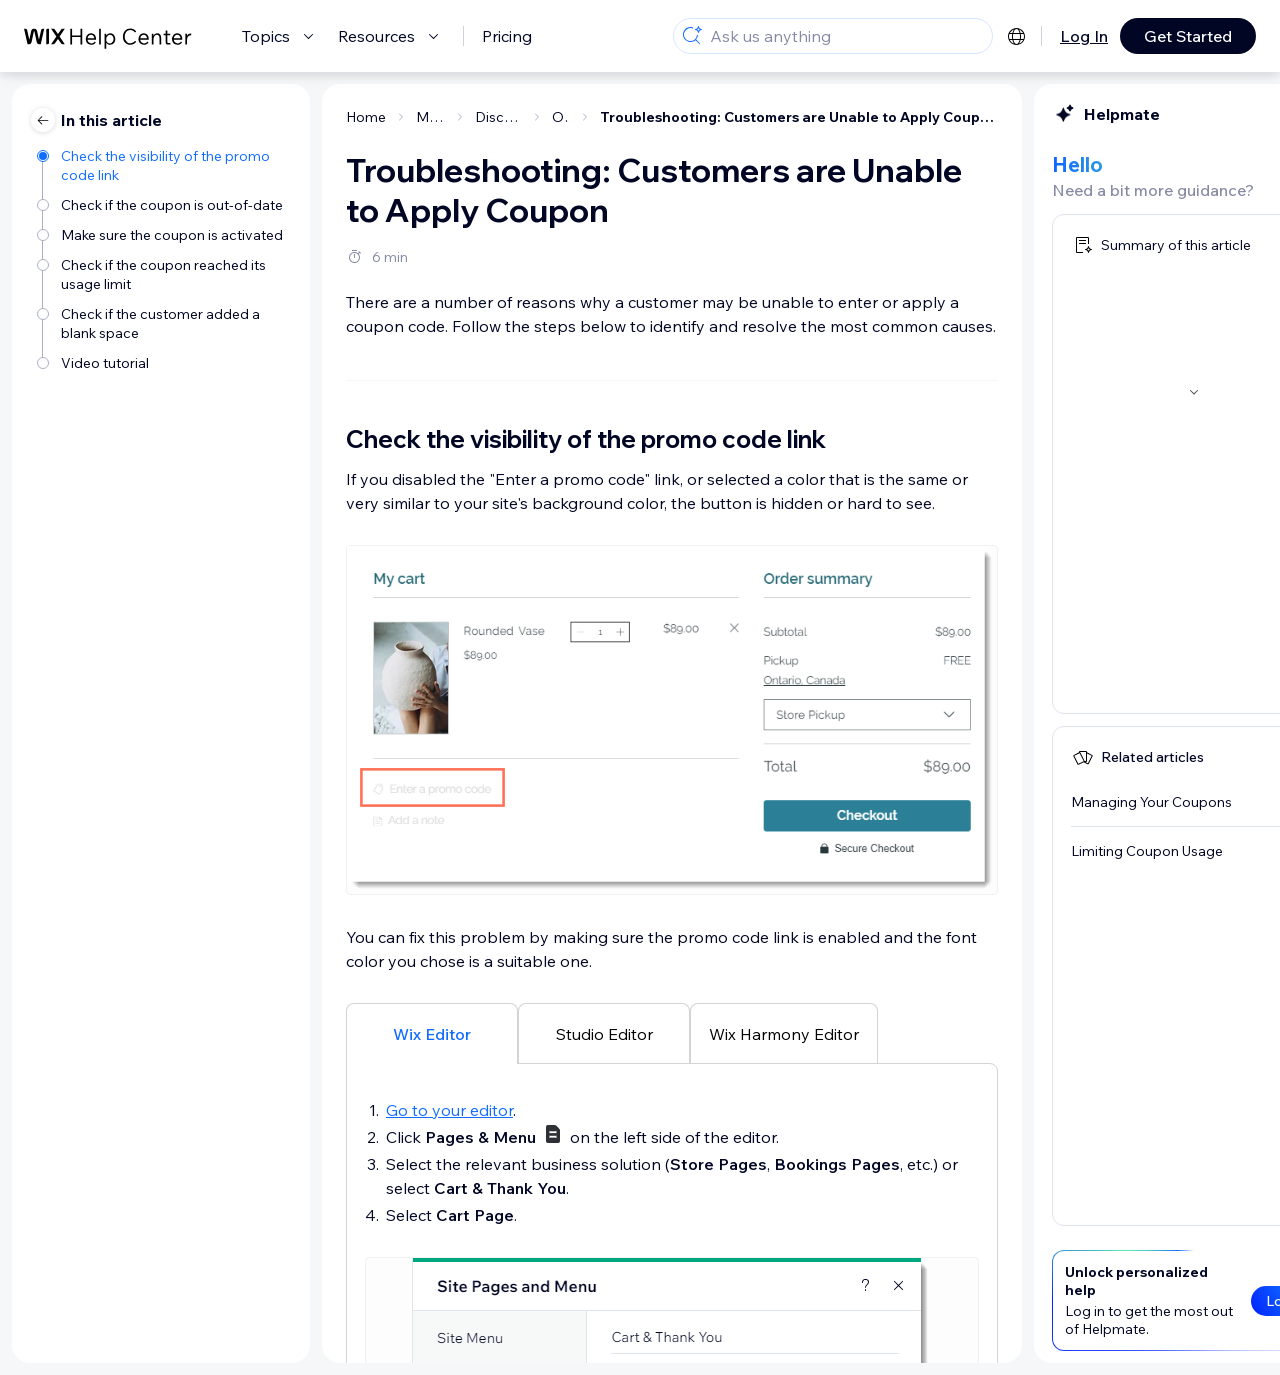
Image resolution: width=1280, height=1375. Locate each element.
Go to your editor (251, 1110)
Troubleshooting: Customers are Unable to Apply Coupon (601, 117)
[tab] (234, 1033)
